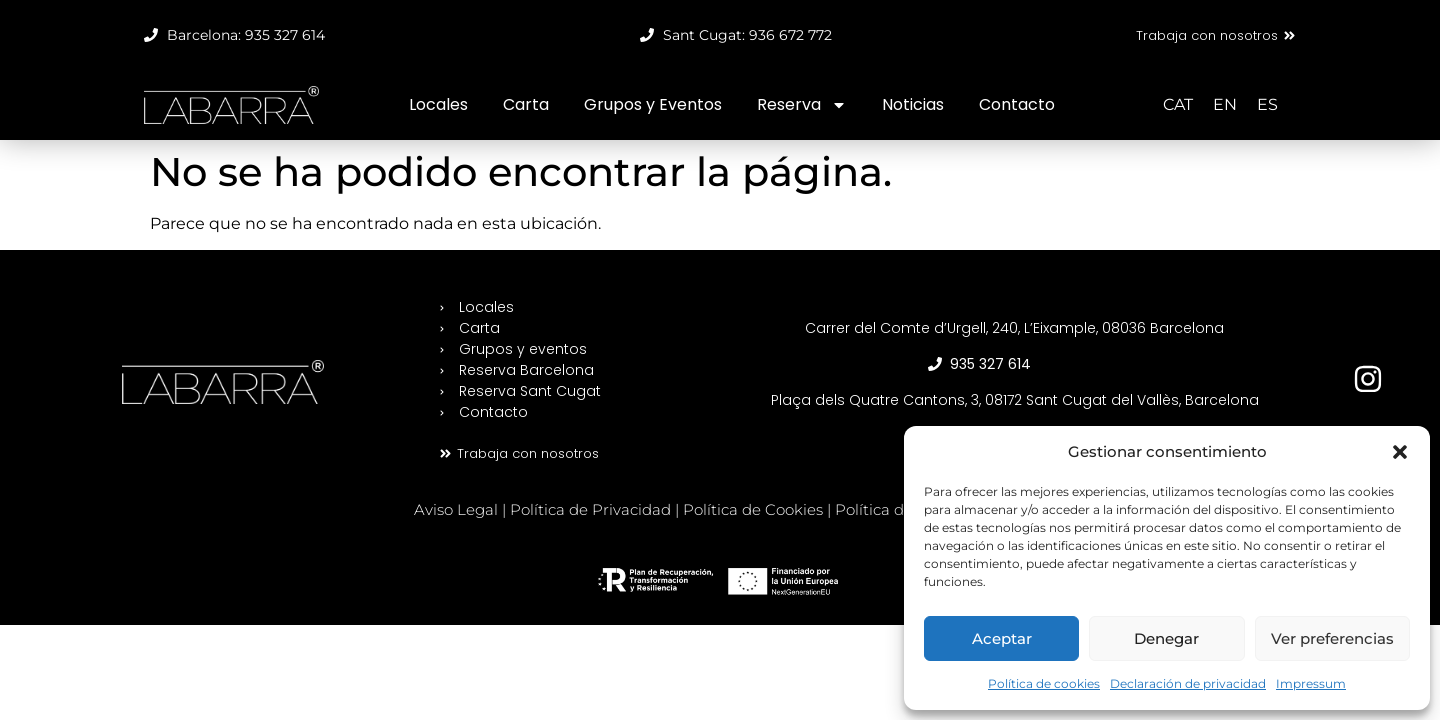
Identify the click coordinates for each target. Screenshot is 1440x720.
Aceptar (1002, 638)
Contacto (1017, 104)
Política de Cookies (753, 509)
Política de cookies (1044, 683)
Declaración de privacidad (1188, 683)
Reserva (802, 105)
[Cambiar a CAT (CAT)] (1178, 105)
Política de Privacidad (590, 509)
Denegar (1166, 638)
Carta (526, 104)
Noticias (913, 104)
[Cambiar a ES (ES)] (1267, 105)
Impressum (1311, 683)
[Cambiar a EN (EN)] (1225, 105)
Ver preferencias (1332, 638)
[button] (1400, 452)
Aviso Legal (456, 509)
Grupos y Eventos (653, 104)
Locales (438, 104)
